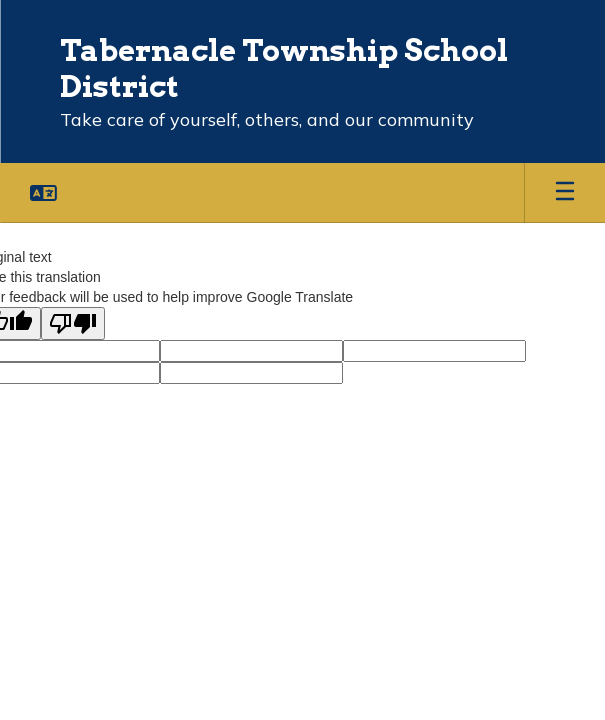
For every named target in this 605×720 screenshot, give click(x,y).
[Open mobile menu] (565, 193)
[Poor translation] (73, 323)
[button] (43, 193)
